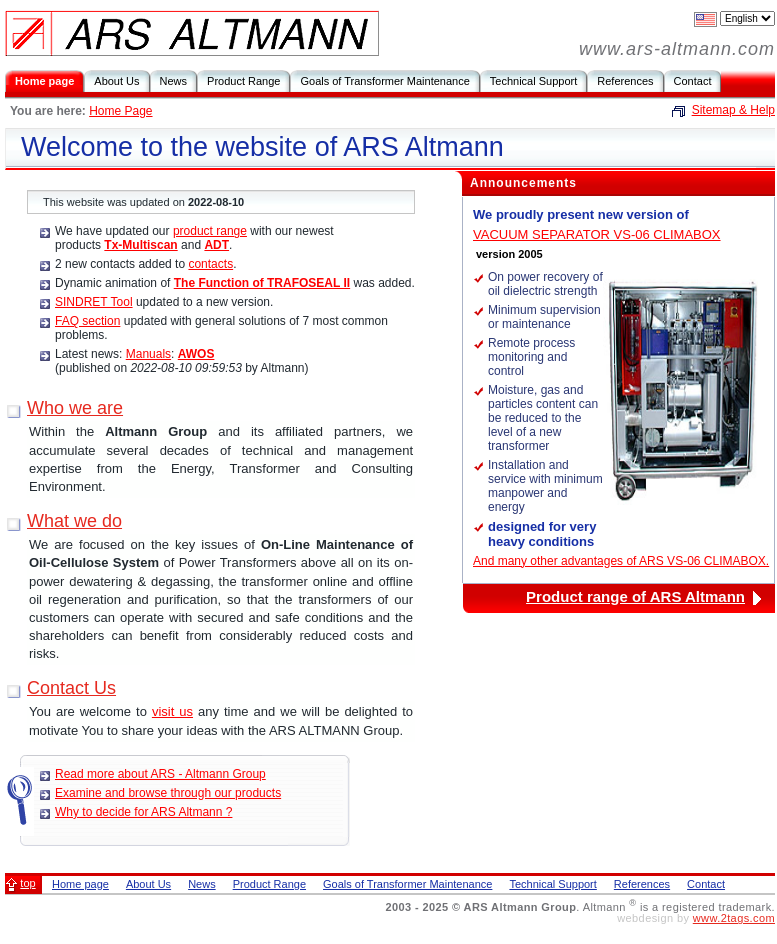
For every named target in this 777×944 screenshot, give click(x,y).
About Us (116, 81)
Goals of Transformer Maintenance (384, 81)
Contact (693, 81)
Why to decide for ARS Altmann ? (143, 812)
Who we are (75, 408)
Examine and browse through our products (168, 793)
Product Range (243, 81)
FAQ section (87, 321)
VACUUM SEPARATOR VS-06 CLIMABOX (597, 234)
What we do (74, 521)
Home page (44, 81)
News (174, 81)
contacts (210, 264)
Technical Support (533, 81)
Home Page (120, 111)
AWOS (196, 354)
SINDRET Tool (94, 302)
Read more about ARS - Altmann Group (160, 774)
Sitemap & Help (733, 110)
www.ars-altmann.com (677, 49)
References (625, 81)
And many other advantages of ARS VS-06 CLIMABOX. (621, 561)
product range (210, 231)
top (27, 883)
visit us (172, 711)
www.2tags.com (734, 918)
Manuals (148, 354)
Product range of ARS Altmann (635, 596)
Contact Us (71, 688)
